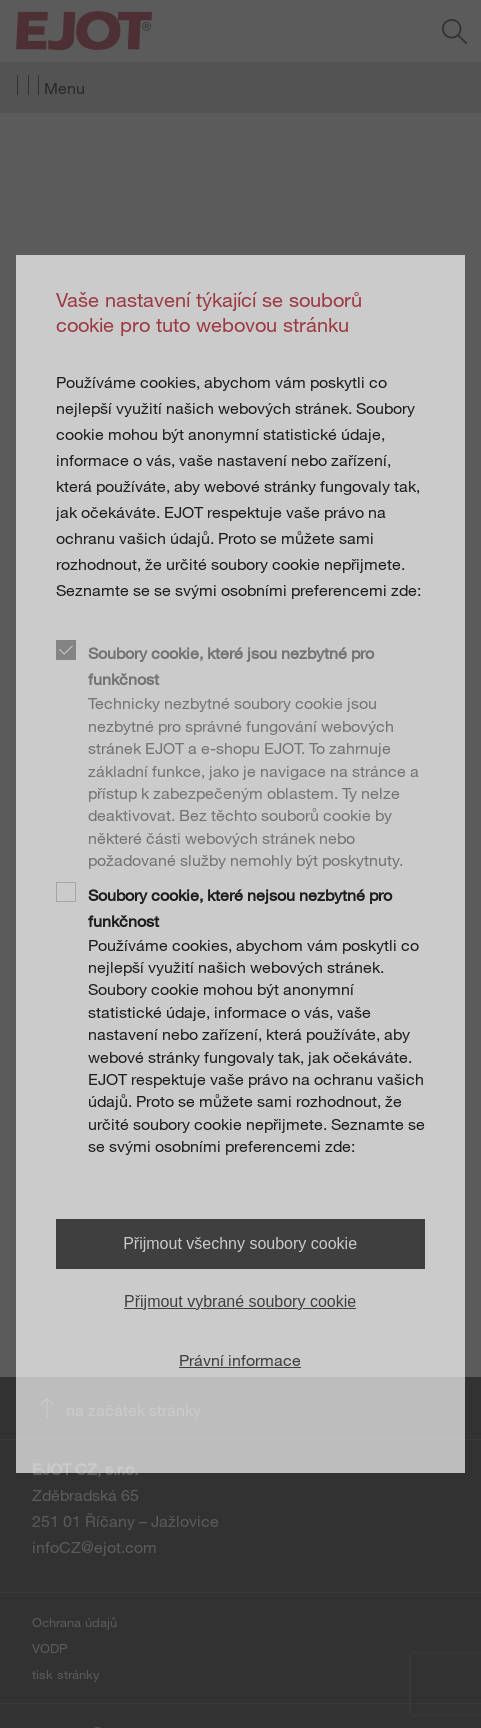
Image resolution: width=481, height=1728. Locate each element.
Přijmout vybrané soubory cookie (240, 1301)
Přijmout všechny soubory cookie (240, 1243)
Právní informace (240, 1360)
